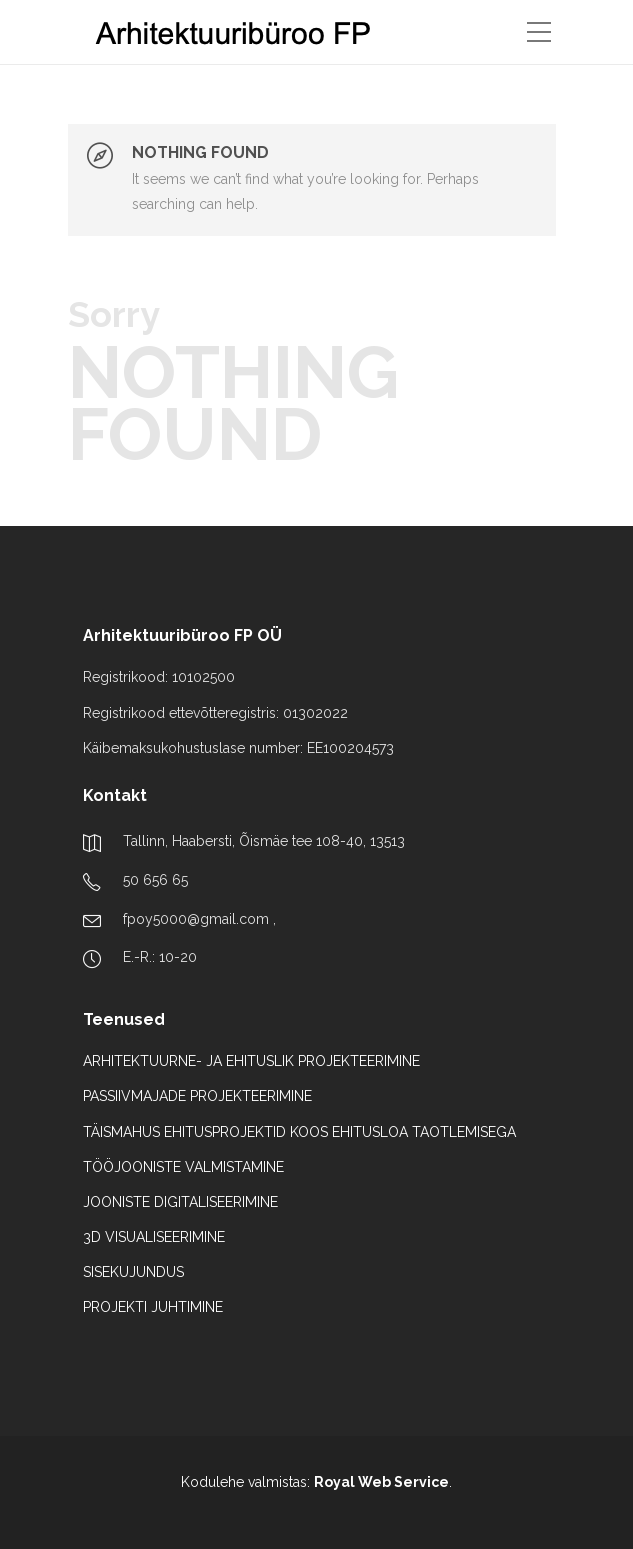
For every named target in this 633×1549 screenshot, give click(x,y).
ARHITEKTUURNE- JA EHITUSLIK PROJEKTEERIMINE (251, 1061)
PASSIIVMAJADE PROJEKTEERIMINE (197, 1096)
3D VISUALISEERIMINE (154, 1237)
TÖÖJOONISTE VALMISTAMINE (183, 1167)
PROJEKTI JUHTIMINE (153, 1307)
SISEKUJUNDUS (133, 1272)
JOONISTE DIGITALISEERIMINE (180, 1202)
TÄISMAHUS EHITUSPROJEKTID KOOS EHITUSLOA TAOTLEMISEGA (299, 1132)
